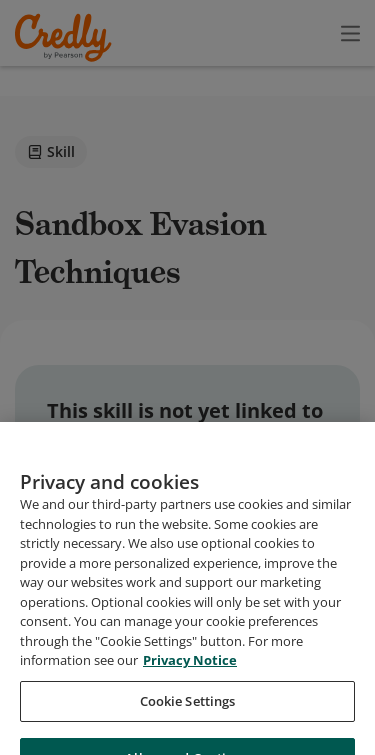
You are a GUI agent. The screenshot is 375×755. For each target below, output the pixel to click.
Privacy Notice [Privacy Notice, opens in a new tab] (190, 697)
